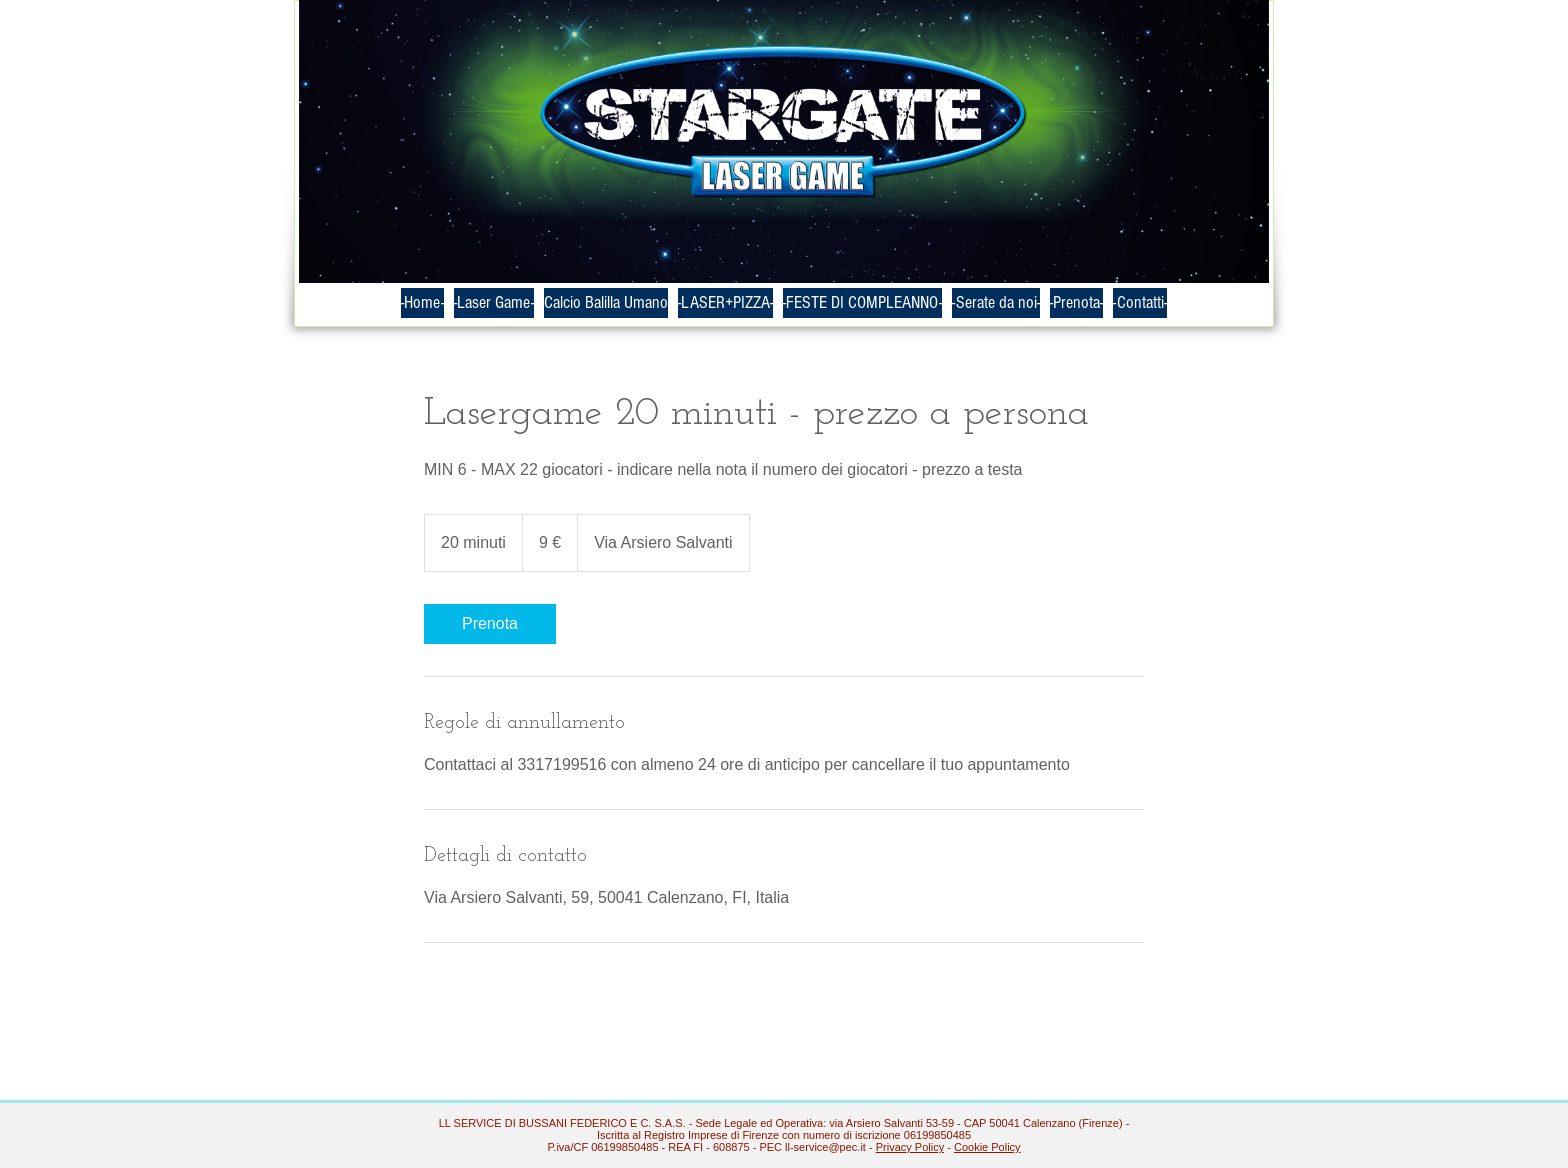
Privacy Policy (910, 1147)
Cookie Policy (987, 1147)
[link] (490, 624)
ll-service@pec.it (825, 1147)
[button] (996, 303)
